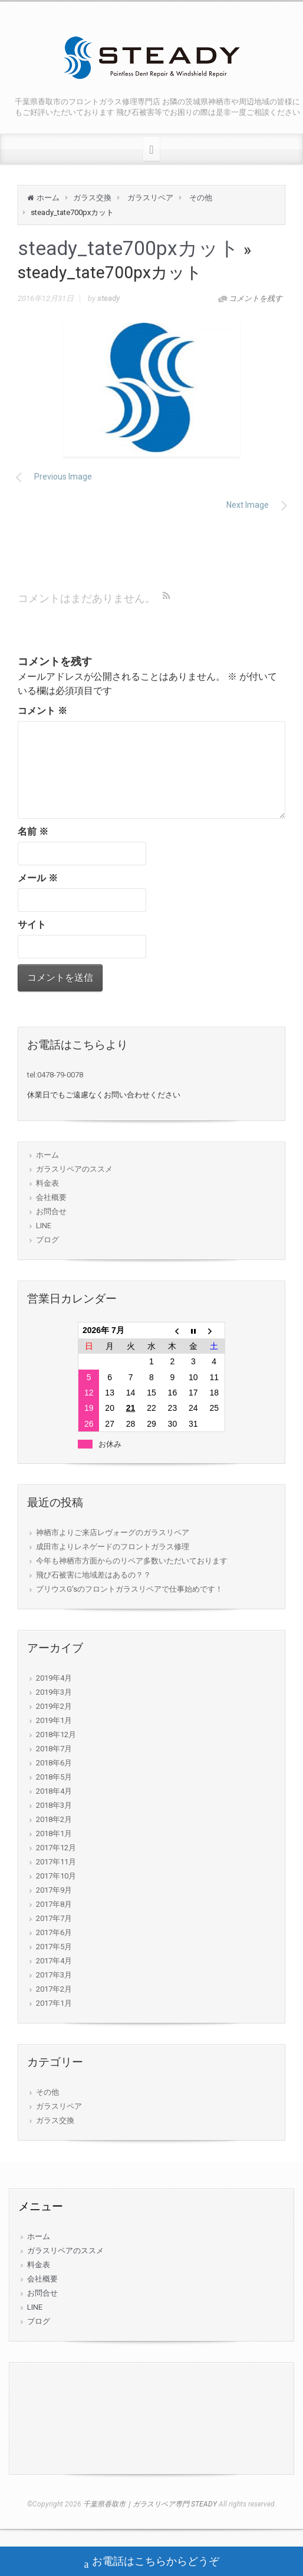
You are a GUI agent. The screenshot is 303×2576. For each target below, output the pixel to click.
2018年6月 (54, 1762)
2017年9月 (54, 1890)
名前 (33, 831)
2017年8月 (54, 1904)
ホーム (48, 197)
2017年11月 (56, 1861)
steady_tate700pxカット (128, 248)
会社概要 (51, 1197)
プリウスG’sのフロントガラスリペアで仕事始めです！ (129, 1589)
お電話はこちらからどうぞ (151, 2562)
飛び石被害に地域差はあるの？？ (93, 1574)
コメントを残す (255, 298)
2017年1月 (54, 2003)
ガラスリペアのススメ (74, 1169)
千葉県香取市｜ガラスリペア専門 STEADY (150, 2504)
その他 (200, 197)
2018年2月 (54, 1819)
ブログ (47, 1239)
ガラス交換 (92, 197)
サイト (32, 924)
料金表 (47, 1183)
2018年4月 (54, 1791)
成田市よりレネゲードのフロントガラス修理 (112, 1546)
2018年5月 (54, 1777)
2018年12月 (56, 1734)
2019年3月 (54, 1692)
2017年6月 (54, 1932)
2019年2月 (54, 1706)
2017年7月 (54, 1918)
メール (38, 878)
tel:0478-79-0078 (55, 1074)
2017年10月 (56, 1875)
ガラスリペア (150, 197)
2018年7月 (54, 1748)
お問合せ (51, 1211)
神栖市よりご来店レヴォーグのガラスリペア (112, 1532)
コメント (42, 710)
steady (108, 298)
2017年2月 (54, 1989)
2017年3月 (54, 1974)
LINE (43, 1225)
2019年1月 (54, 1720)
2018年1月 (54, 1833)
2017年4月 (54, 1960)
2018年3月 (54, 1805)
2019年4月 (54, 1678)
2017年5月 (54, 1946)
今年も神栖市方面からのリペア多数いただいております (132, 1560)
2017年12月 (56, 1847)
